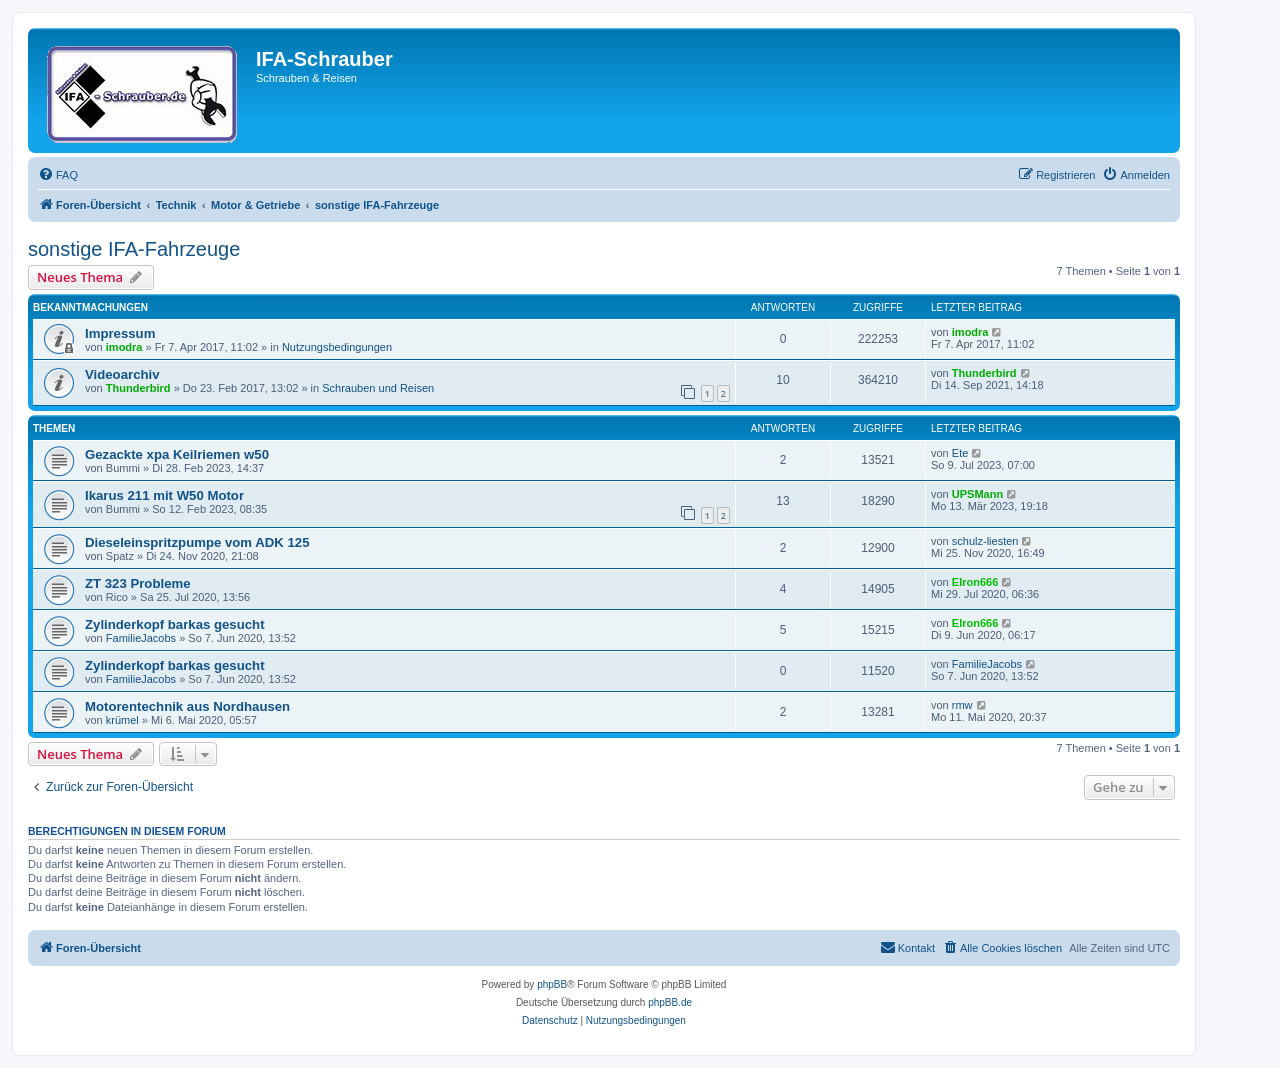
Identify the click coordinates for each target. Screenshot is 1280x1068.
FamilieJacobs (141, 638)
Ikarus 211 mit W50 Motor (164, 495)
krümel (122, 720)
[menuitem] (58, 175)
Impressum (120, 333)
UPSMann (977, 494)
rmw (962, 705)
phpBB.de (670, 1002)
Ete (960, 453)
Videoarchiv (122, 374)
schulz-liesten (985, 541)
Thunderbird (138, 388)
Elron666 (975, 582)
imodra (124, 347)
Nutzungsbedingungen (337, 347)
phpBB (552, 984)
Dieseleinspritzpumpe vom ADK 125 (197, 542)
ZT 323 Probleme (138, 583)
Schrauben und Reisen (378, 388)
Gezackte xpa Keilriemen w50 (177, 454)
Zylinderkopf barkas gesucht (175, 624)
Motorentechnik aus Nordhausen (187, 706)
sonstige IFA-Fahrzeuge (134, 249)
